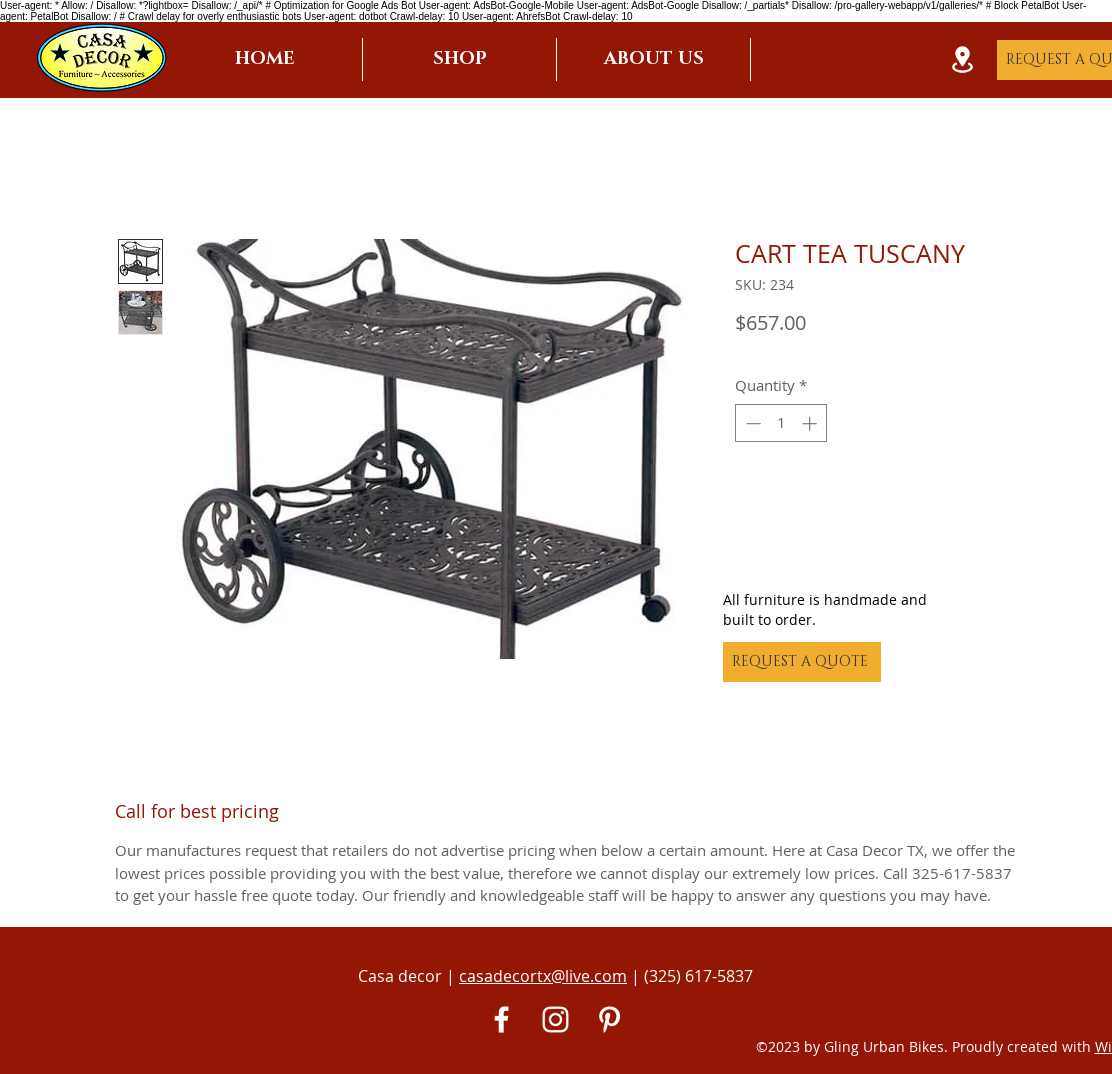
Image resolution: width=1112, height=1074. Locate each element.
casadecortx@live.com (543, 976)
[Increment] (811, 423)
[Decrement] (751, 423)
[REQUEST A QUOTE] (802, 662)
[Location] (962, 59)
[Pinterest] (609, 1019)
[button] (459, 59)
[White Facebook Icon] (501, 1019)
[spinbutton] (781, 423)
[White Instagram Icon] (555, 1019)
